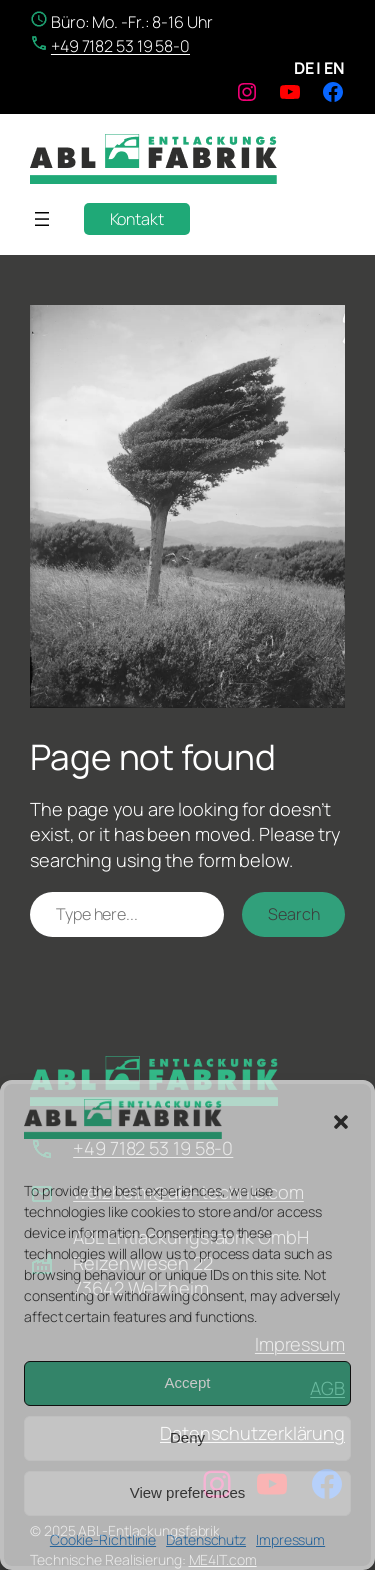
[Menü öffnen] (42, 219)
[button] (341, 1122)
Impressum (290, 1539)
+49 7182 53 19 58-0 (120, 46)
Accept (188, 1382)
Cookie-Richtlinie (103, 1539)
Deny (187, 1437)
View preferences (188, 1492)
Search (293, 914)
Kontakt (137, 219)
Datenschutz (206, 1539)
